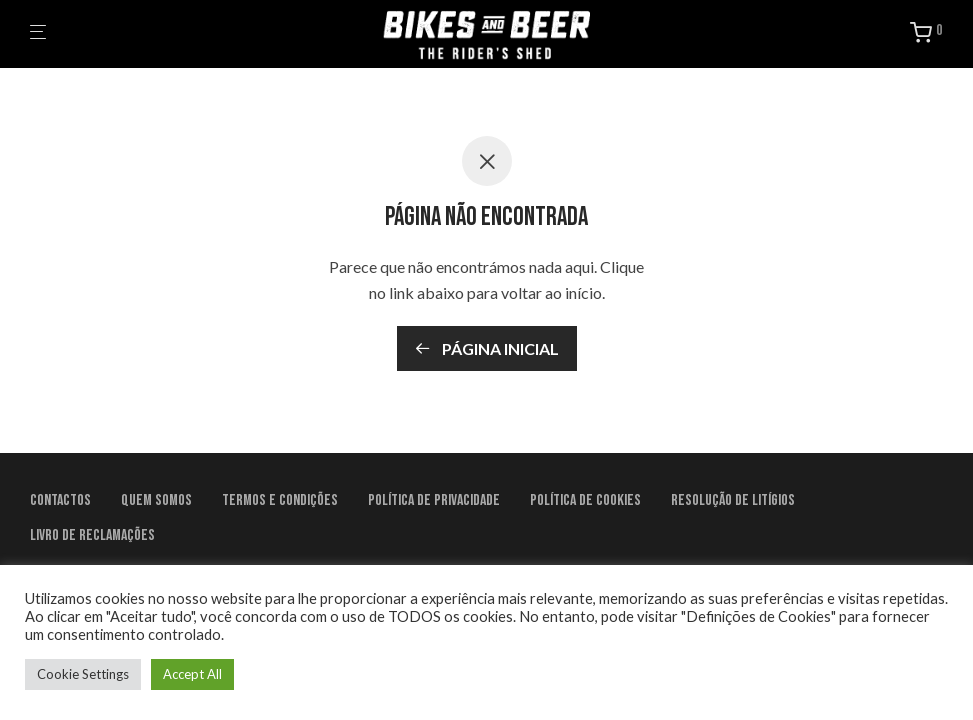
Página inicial (487, 348)
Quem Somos (156, 500)
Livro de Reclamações (92, 535)
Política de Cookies (585, 500)
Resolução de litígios (733, 500)
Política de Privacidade (434, 500)
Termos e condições (280, 500)
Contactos (60, 500)
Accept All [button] (192, 674)
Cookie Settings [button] (83, 674)
